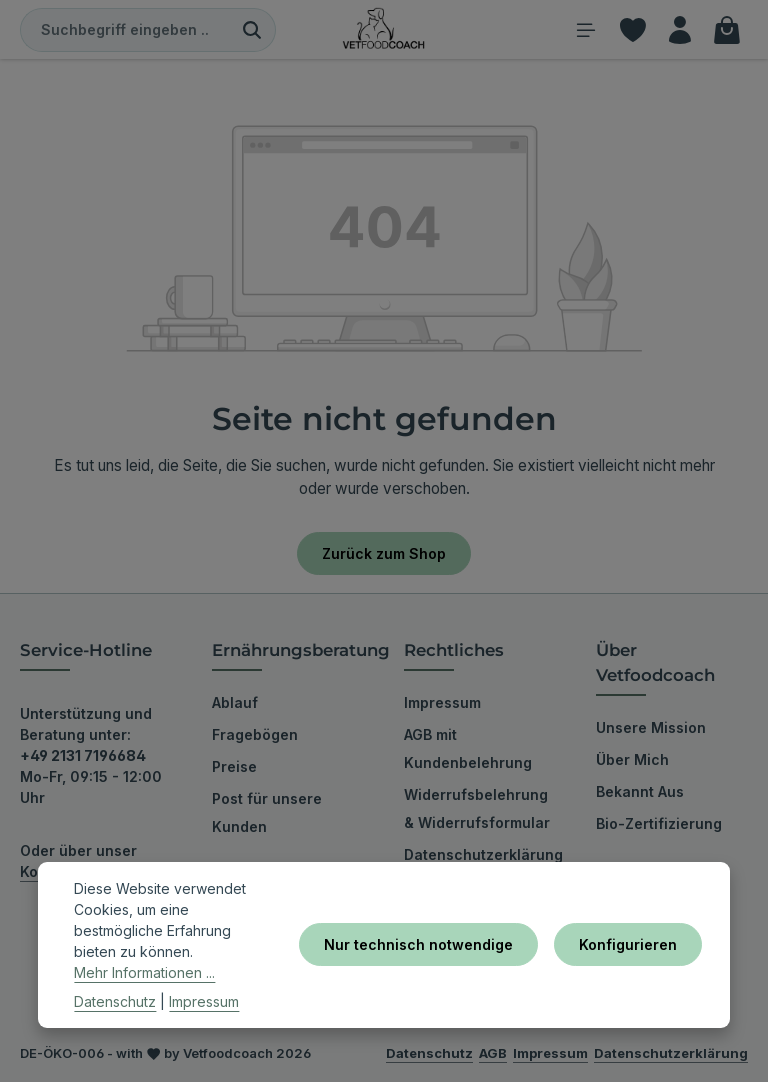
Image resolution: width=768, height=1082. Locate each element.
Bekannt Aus (640, 791)
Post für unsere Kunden (267, 812)
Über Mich (632, 759)
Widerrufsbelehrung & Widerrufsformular (477, 808)
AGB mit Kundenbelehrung (468, 748)
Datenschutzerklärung (483, 854)
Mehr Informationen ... (144, 972)
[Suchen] (252, 30)
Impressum (442, 702)
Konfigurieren (628, 944)
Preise (234, 766)
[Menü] (585, 29)
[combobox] (125, 30)
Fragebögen (255, 734)
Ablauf (235, 702)
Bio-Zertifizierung (659, 823)
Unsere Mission (651, 727)
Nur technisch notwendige (418, 944)
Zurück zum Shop (384, 553)
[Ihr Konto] (679, 29)
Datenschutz (115, 1001)
